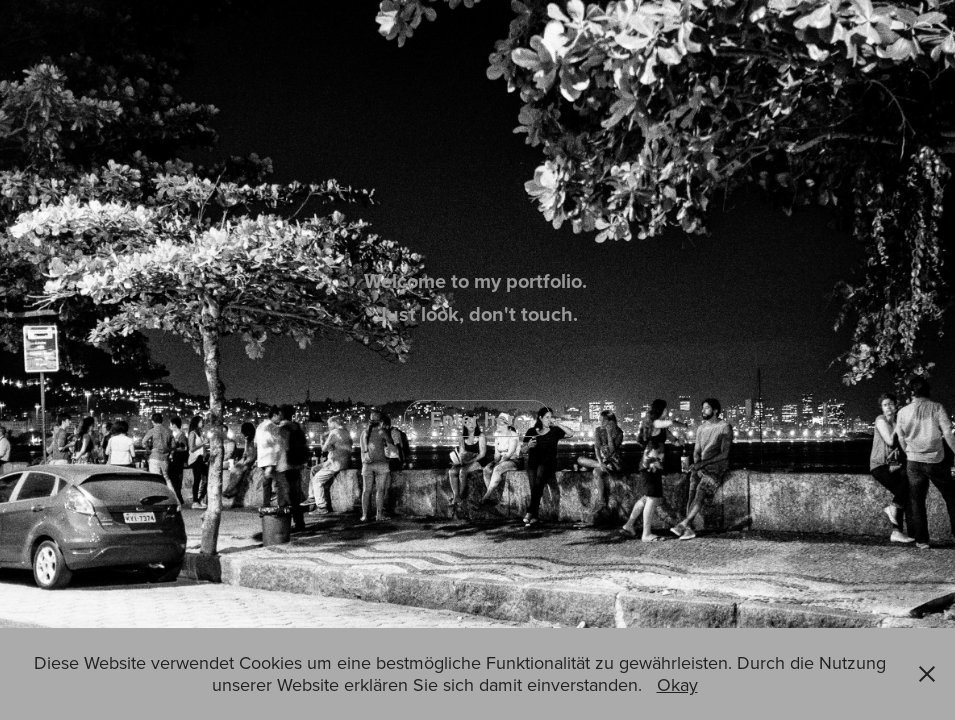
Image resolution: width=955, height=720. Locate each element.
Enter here (477, 418)
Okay (677, 684)
